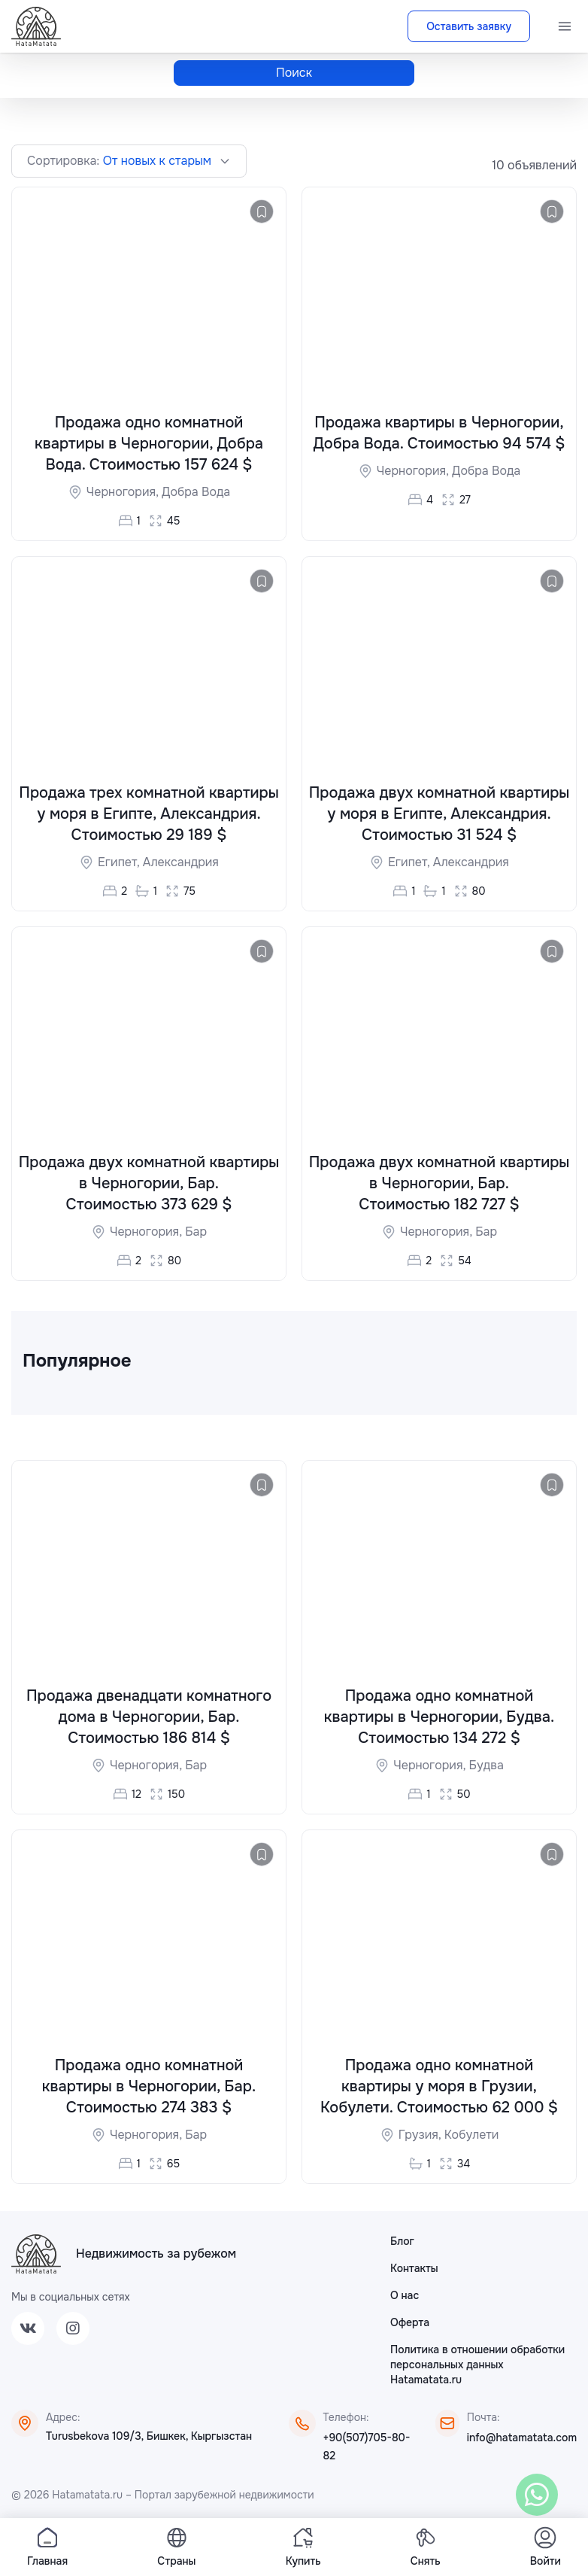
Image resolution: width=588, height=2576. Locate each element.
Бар (196, 1232)
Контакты (414, 2269)
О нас (404, 2297)
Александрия (181, 862)
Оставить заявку (468, 26)
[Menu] (565, 26)
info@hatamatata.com (522, 2439)
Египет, (120, 862)
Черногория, (124, 492)
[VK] (27, 2329)
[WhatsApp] (537, 2495)
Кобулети (471, 2136)
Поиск (294, 73)
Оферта (409, 2324)
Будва (485, 1767)
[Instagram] (72, 2329)
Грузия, (421, 2136)
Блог (402, 2242)
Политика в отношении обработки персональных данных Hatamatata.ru (477, 2366)
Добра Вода (196, 492)
